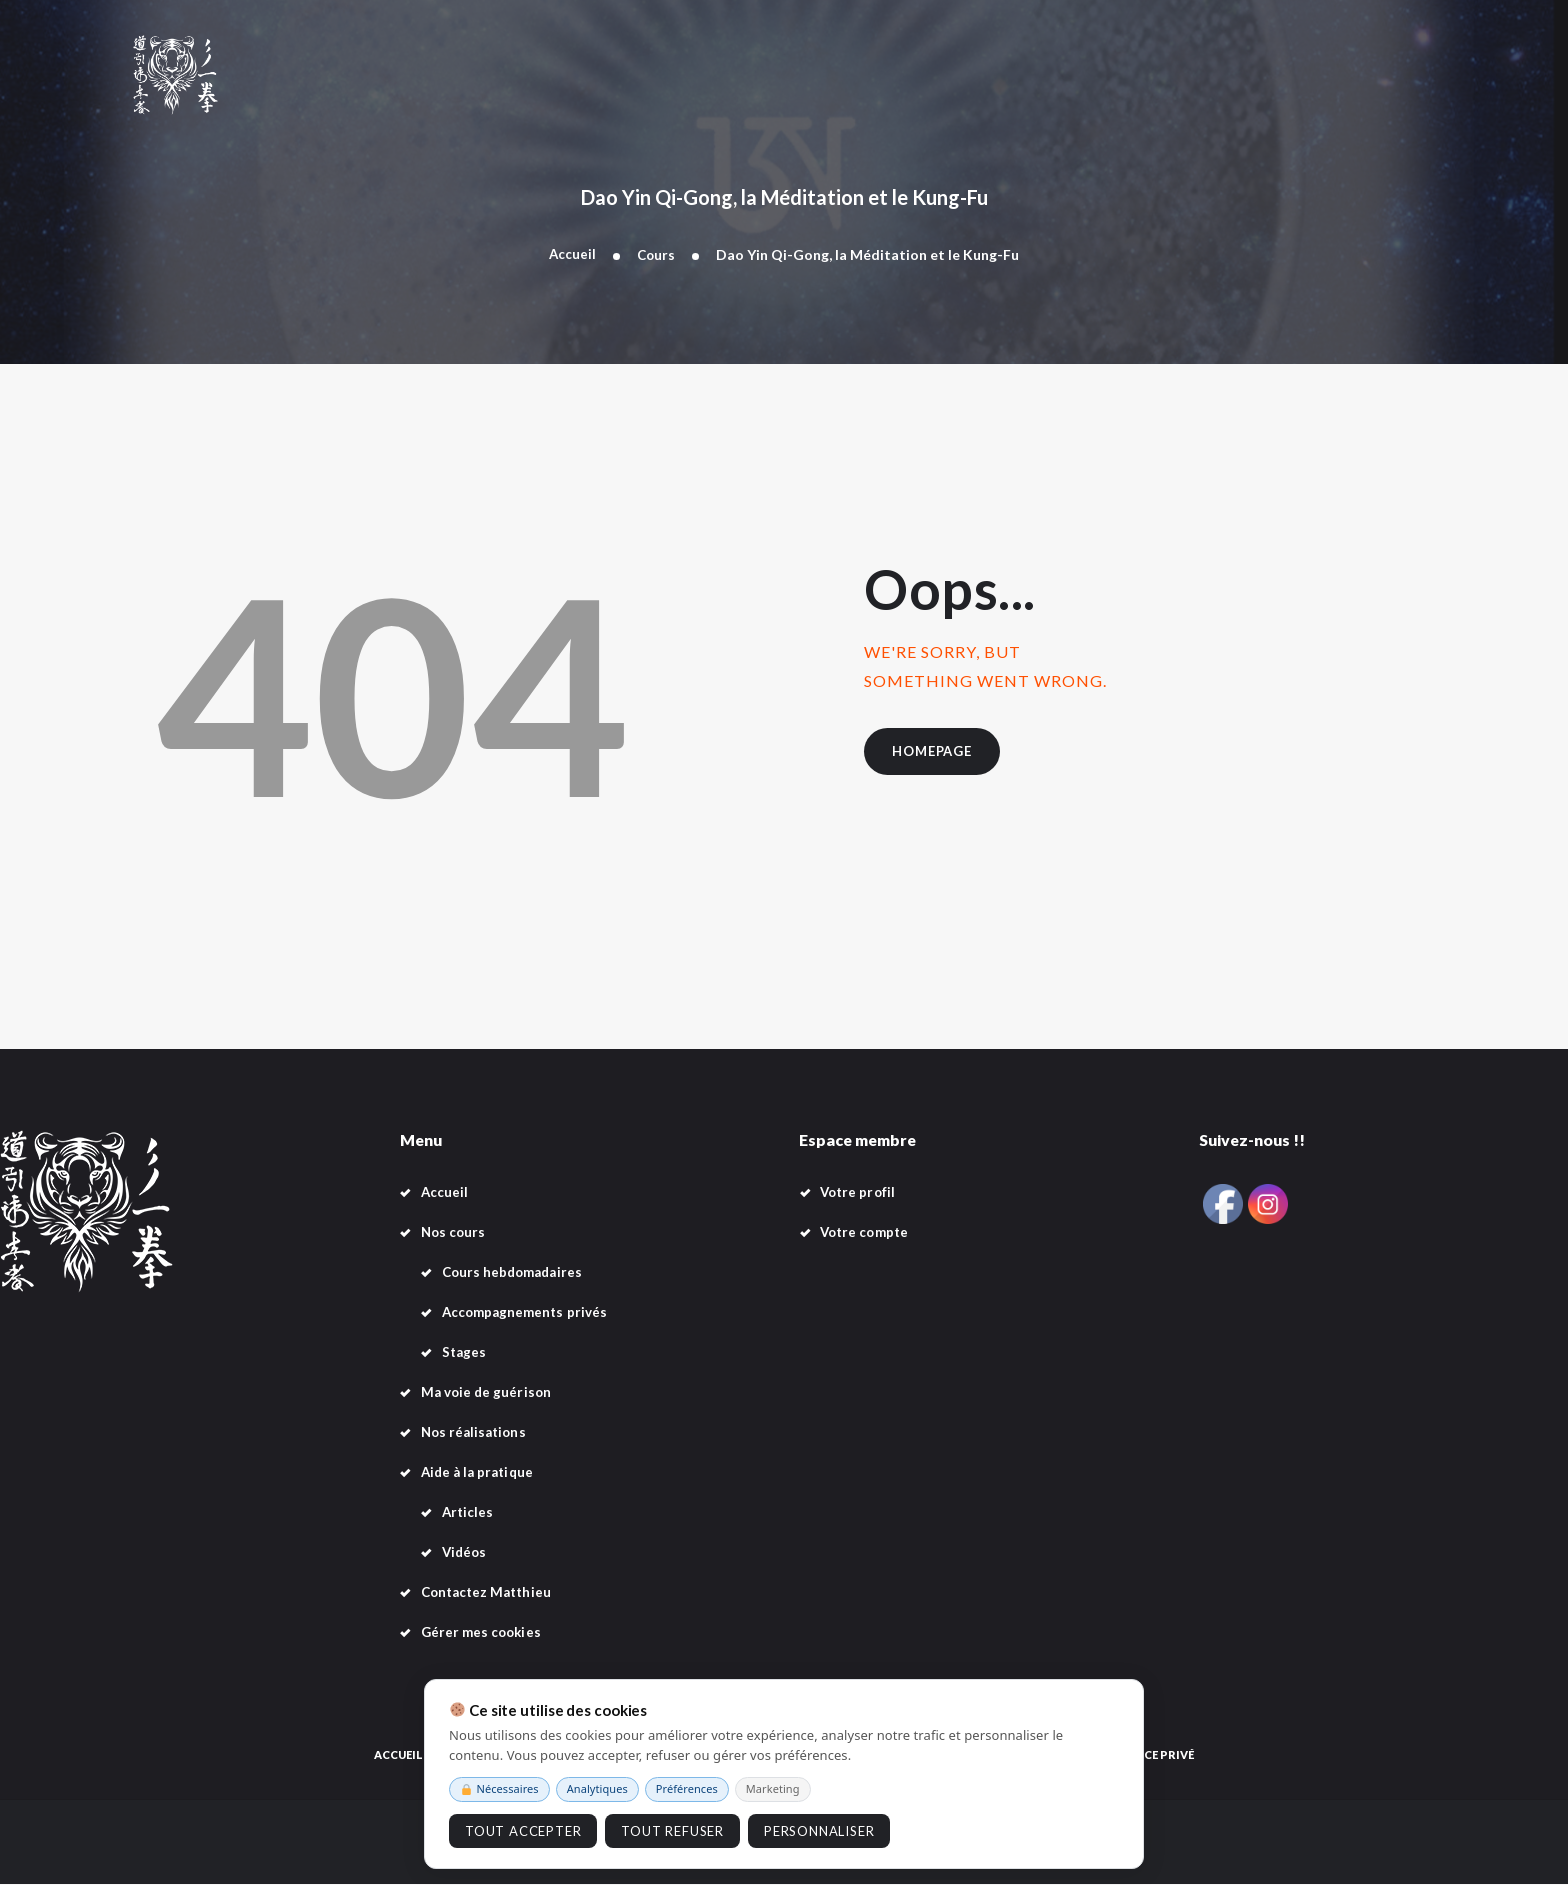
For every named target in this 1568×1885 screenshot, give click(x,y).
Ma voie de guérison (488, 1393)
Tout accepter (523, 1831)
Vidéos (465, 1553)
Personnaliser (819, 1831)
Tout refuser (672, 1831)
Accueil (572, 254)
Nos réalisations (476, 1433)
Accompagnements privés (528, 1313)
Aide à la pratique (480, 1473)
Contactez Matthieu (490, 1593)
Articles (469, 1513)
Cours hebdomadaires (516, 1273)
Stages (465, 1353)
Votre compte (867, 1233)
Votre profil (859, 1193)
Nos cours (455, 1233)
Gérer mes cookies (483, 1633)
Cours (657, 254)
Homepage (938, 755)
